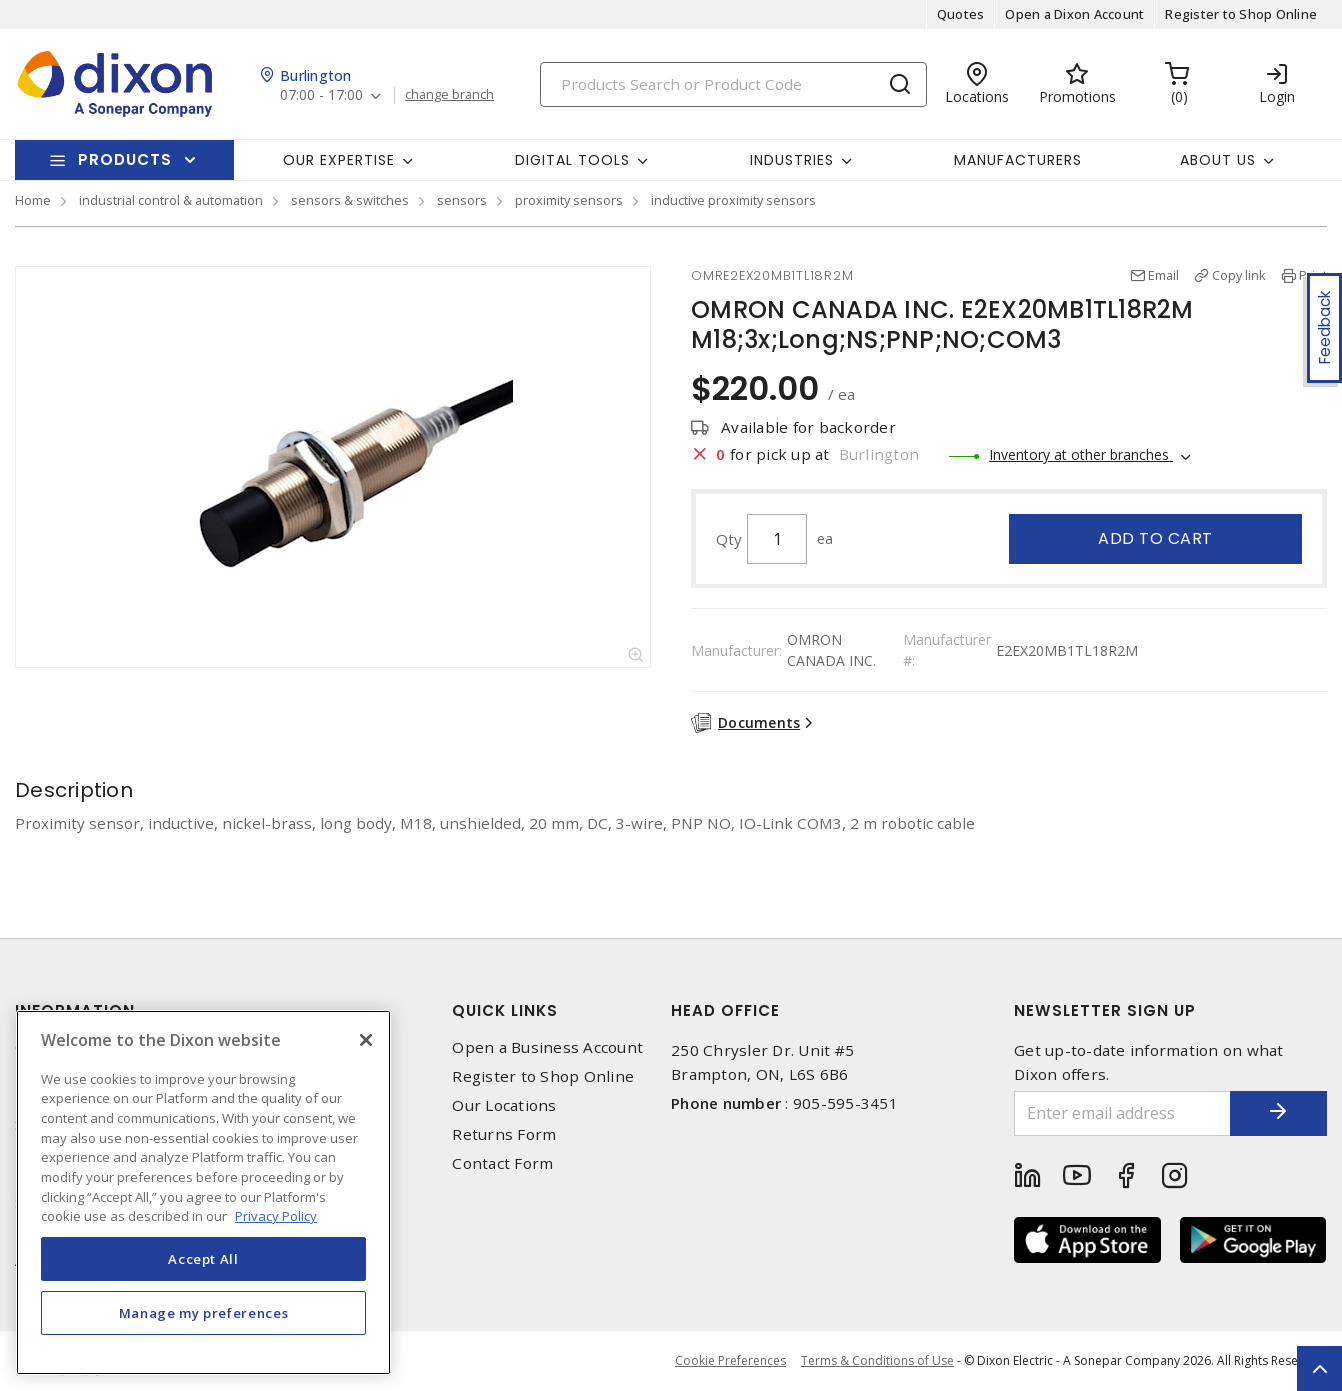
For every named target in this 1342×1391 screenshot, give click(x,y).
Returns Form (504, 1134)
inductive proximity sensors (733, 200)
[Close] (366, 1040)
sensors (462, 200)
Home (33, 200)
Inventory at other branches (1081, 454)
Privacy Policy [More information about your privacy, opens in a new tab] (276, 1216)
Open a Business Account (547, 1047)
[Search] (733, 84)
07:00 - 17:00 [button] (321, 95)
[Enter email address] (1121, 1113)
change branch (449, 95)
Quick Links (505, 1010)
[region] (203, 1192)
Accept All (203, 1259)
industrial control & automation (171, 200)
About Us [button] (1218, 160)
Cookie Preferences (730, 1361)
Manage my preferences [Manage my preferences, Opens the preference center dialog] (204, 1313)
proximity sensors (569, 200)
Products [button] (125, 159)
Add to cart (1155, 538)
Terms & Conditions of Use (877, 1360)
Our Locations (504, 1105)
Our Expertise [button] (339, 160)
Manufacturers (1018, 160)
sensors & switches (350, 200)
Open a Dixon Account (1074, 14)
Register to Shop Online (1241, 14)
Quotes (961, 14)
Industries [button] (792, 160)
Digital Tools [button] (572, 160)
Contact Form (502, 1163)
